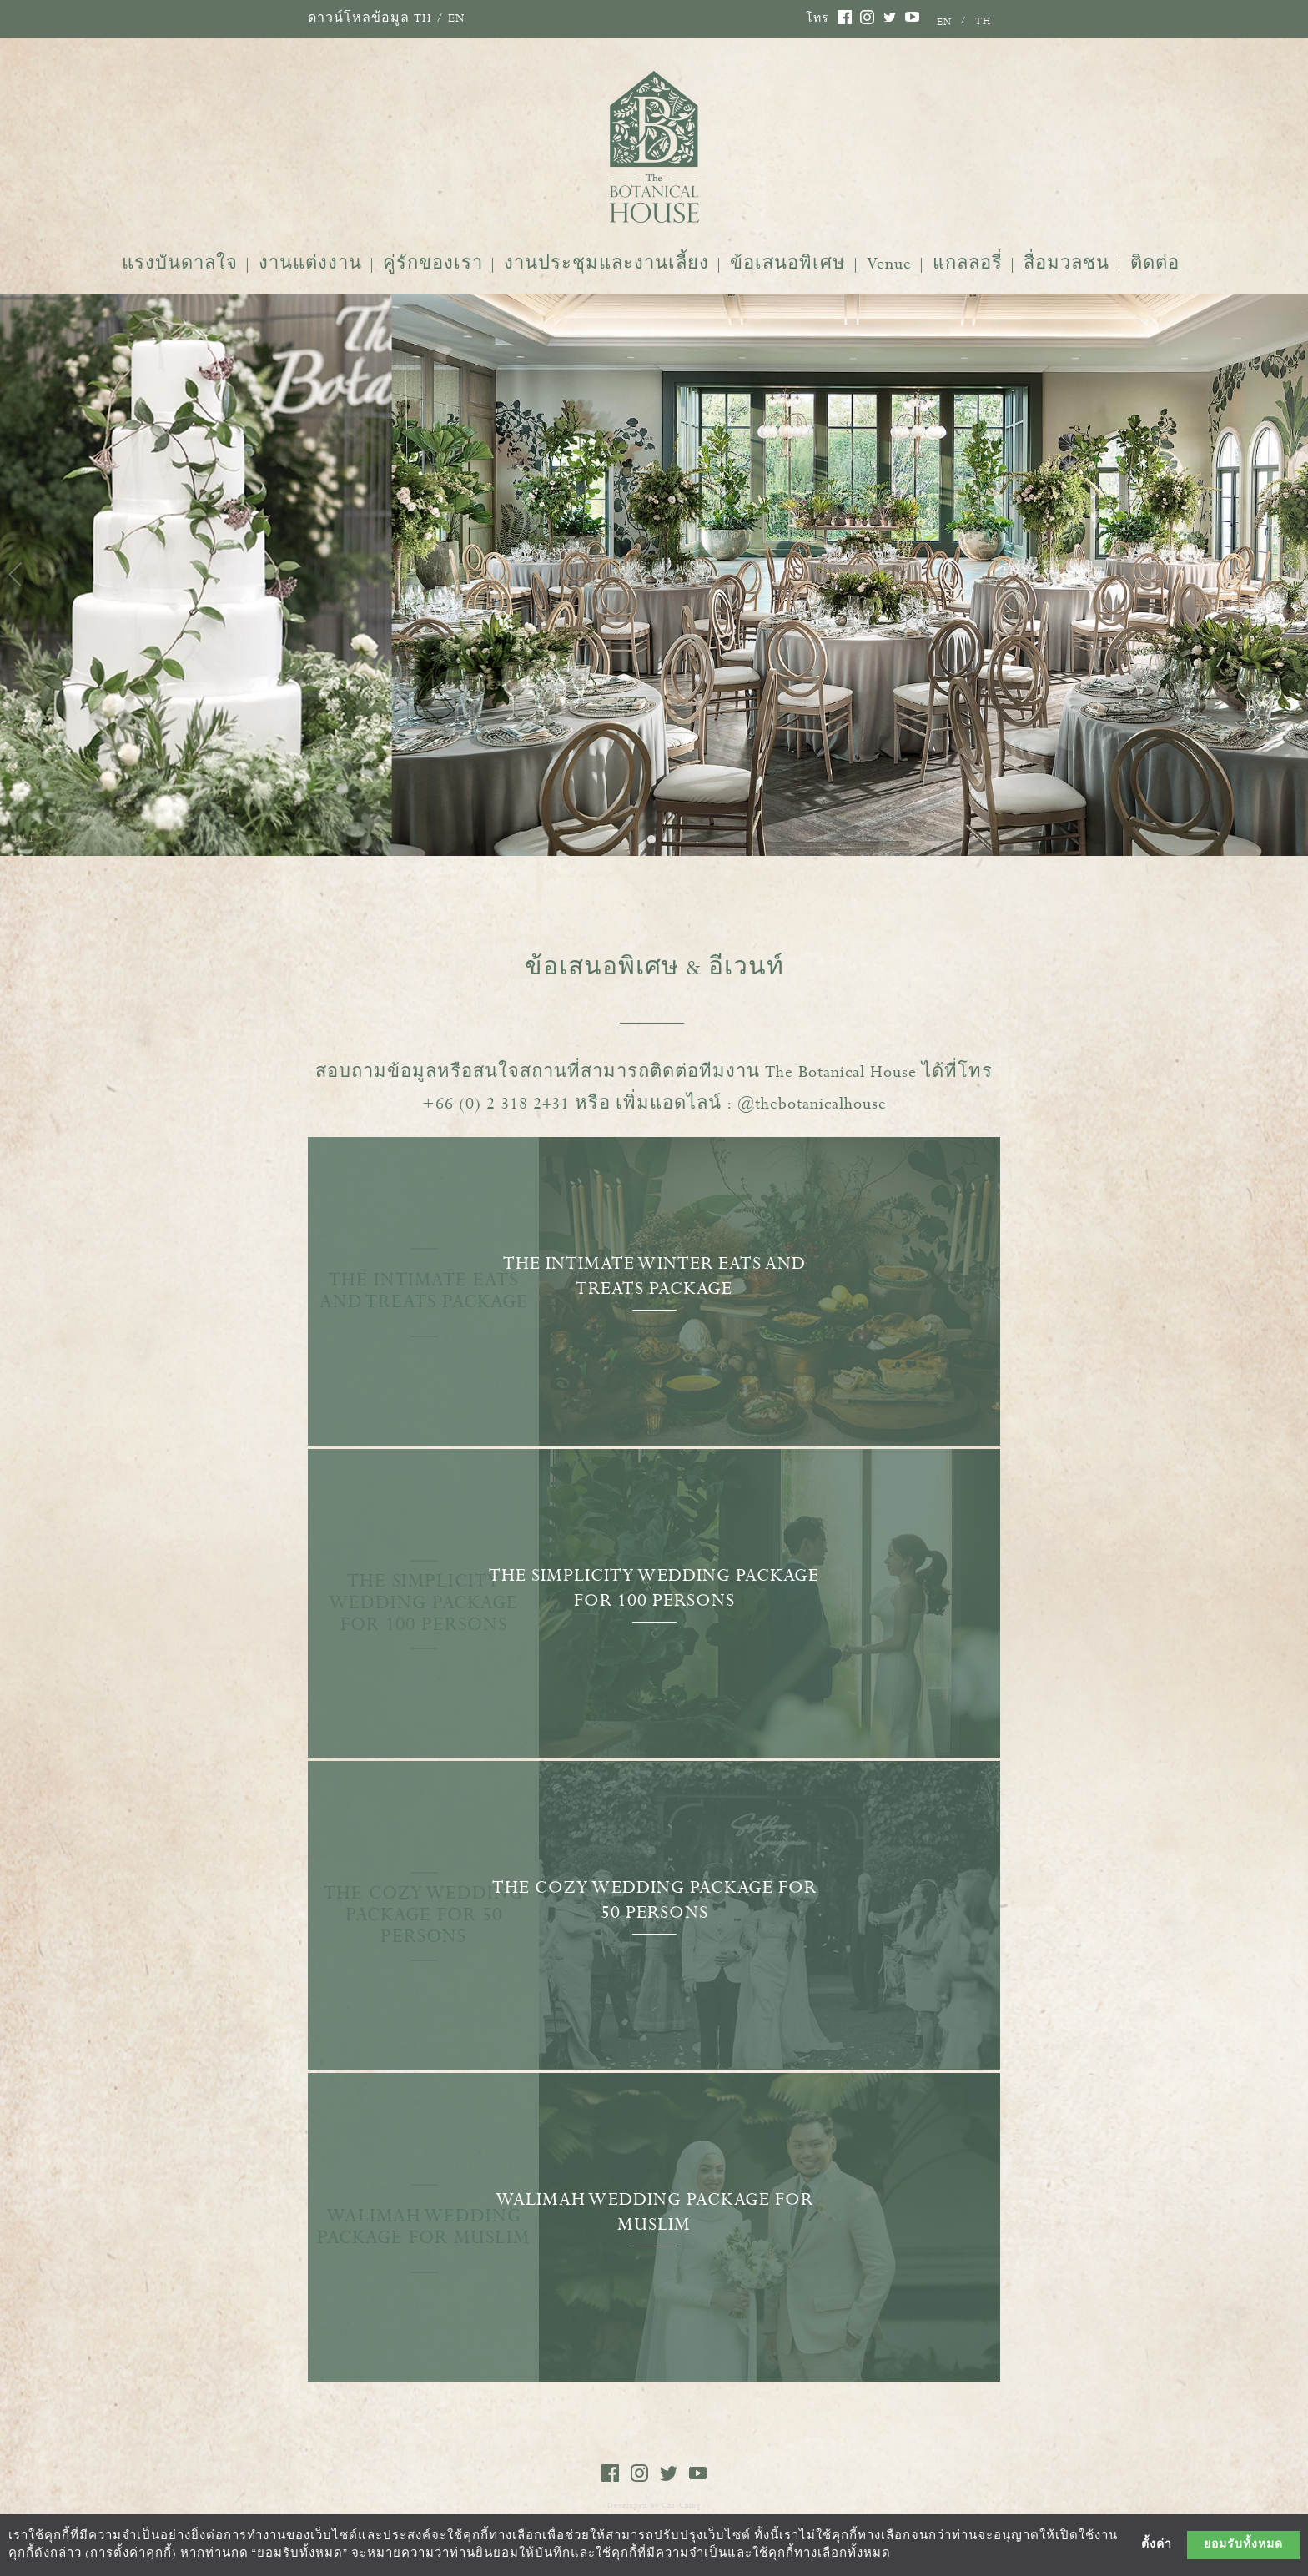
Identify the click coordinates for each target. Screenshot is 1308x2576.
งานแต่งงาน (310, 264)
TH (423, 18)
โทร (817, 19)
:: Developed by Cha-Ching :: (654, 2505)
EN (456, 18)
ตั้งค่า (1156, 2545)
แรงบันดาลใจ (180, 264)
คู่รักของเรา (433, 264)
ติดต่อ (1155, 264)
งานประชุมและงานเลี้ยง (606, 264)
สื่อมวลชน (1066, 264)
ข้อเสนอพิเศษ (788, 264)
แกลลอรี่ (968, 264)
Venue (889, 264)
